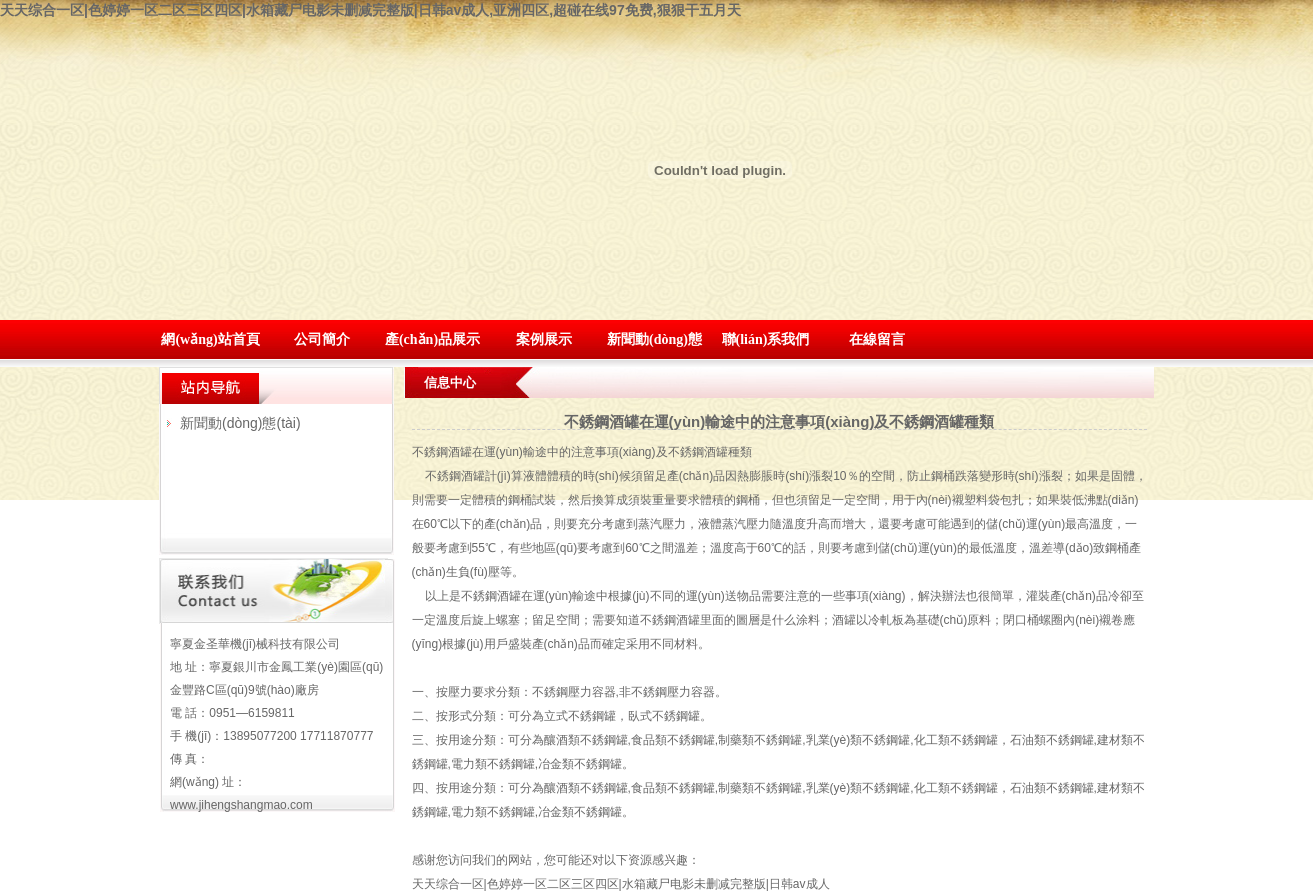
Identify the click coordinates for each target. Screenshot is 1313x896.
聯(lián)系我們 (766, 339)
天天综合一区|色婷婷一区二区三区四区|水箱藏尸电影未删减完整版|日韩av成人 (621, 884)
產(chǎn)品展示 (432, 339)
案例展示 (544, 339)
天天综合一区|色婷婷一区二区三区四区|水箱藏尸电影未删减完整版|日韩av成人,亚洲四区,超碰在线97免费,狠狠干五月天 (370, 10)
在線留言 (877, 339)
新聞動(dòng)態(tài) (240, 423)
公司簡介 (322, 339)
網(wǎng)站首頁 (210, 339)
